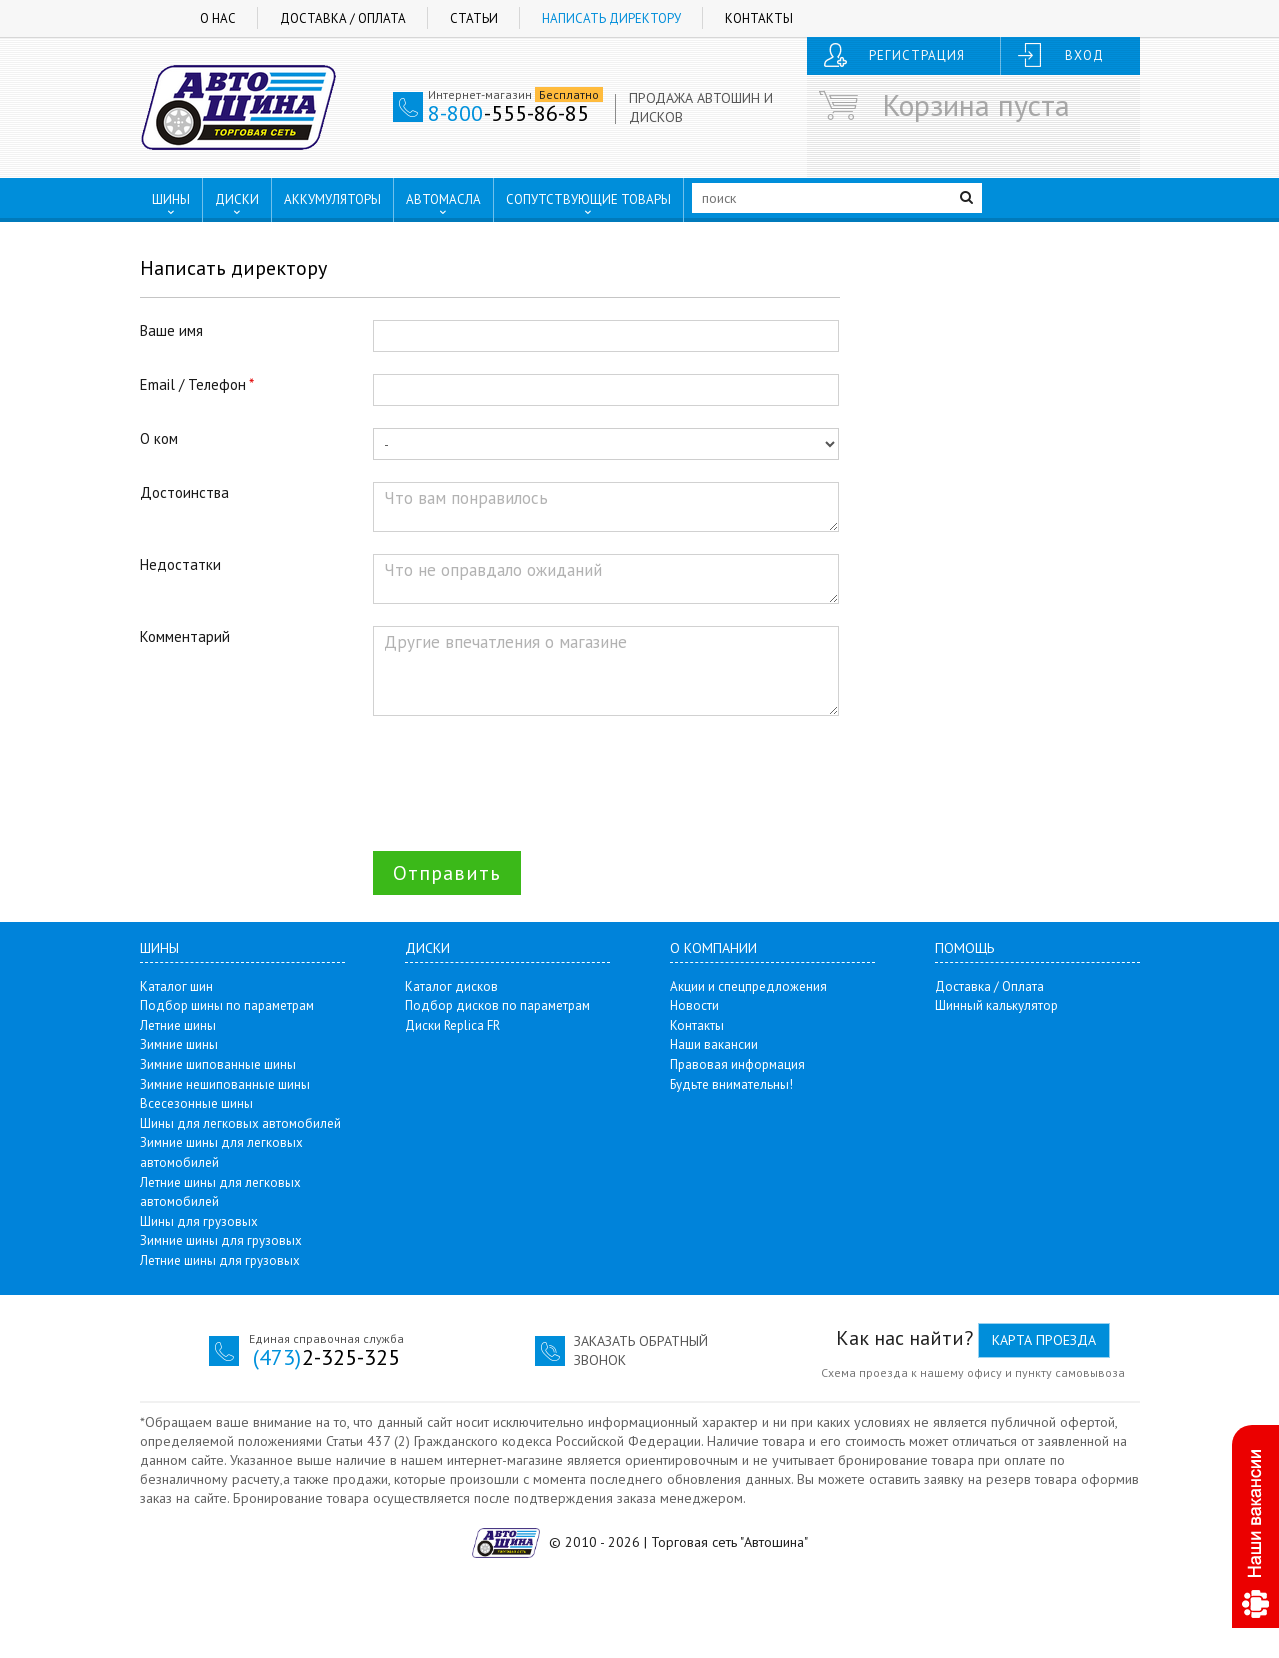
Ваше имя (171, 330)
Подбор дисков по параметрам (497, 1005)
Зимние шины (179, 1044)
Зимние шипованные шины (218, 1064)
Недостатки (180, 564)
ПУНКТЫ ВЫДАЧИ (217, 241)
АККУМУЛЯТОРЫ (332, 199)
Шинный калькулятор (996, 1005)
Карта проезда (1044, 1340)
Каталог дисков (451, 986)
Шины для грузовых (199, 1221)
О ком (159, 438)
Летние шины (178, 1025)
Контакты (759, 18)
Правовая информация (737, 1064)
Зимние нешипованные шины (225, 1084)
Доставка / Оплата (343, 18)
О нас (218, 18)
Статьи (474, 18)
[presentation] (525, 777)
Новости (694, 1005)
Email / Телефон (193, 384)
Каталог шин (176, 986)
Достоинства (184, 492)
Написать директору (611, 18)
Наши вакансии (714, 1044)
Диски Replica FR (452, 1025)
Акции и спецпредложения (748, 986)
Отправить (447, 873)
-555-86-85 (508, 113)
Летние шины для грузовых (220, 1260)
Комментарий (185, 636)
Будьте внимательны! (731, 1084)
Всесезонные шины (196, 1103)
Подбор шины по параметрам (227, 1005)
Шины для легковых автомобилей (240, 1123)
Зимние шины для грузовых (221, 1240)
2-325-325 (326, 1357)
